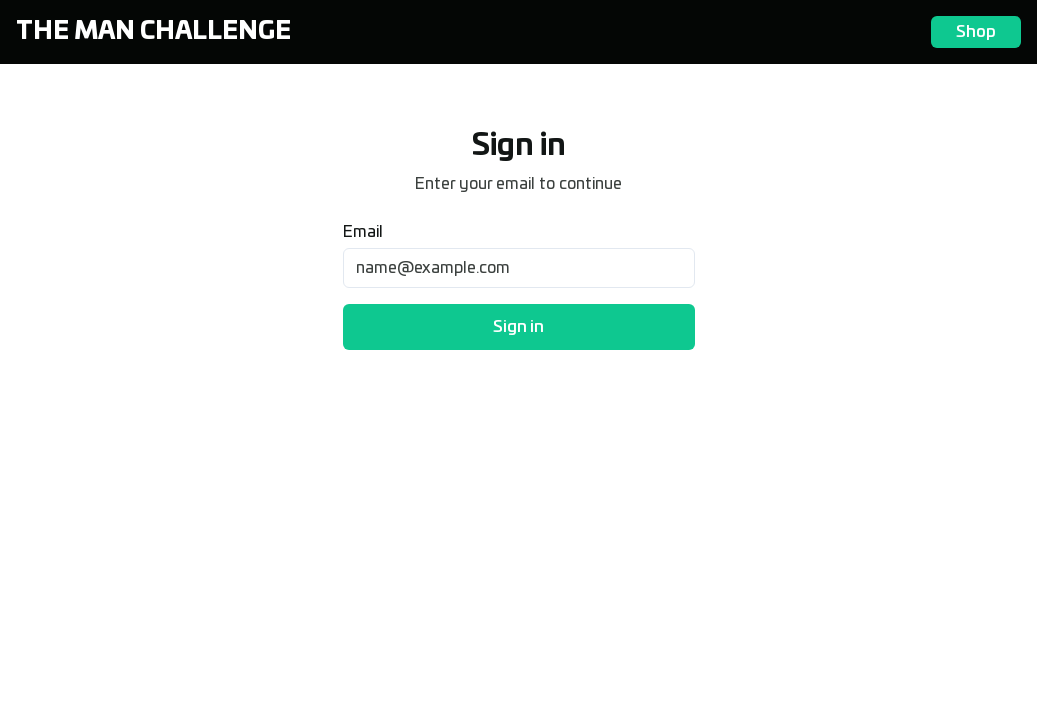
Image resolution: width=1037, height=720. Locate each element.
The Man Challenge (153, 32)
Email (363, 232)
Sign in (518, 327)
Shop (976, 32)
